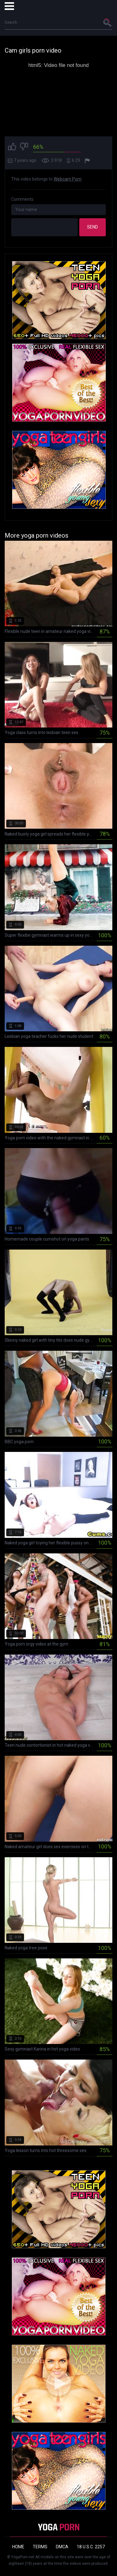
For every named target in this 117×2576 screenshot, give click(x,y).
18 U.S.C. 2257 (91, 2546)
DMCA (62, 2546)
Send (92, 226)
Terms (40, 2546)
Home (18, 2546)
